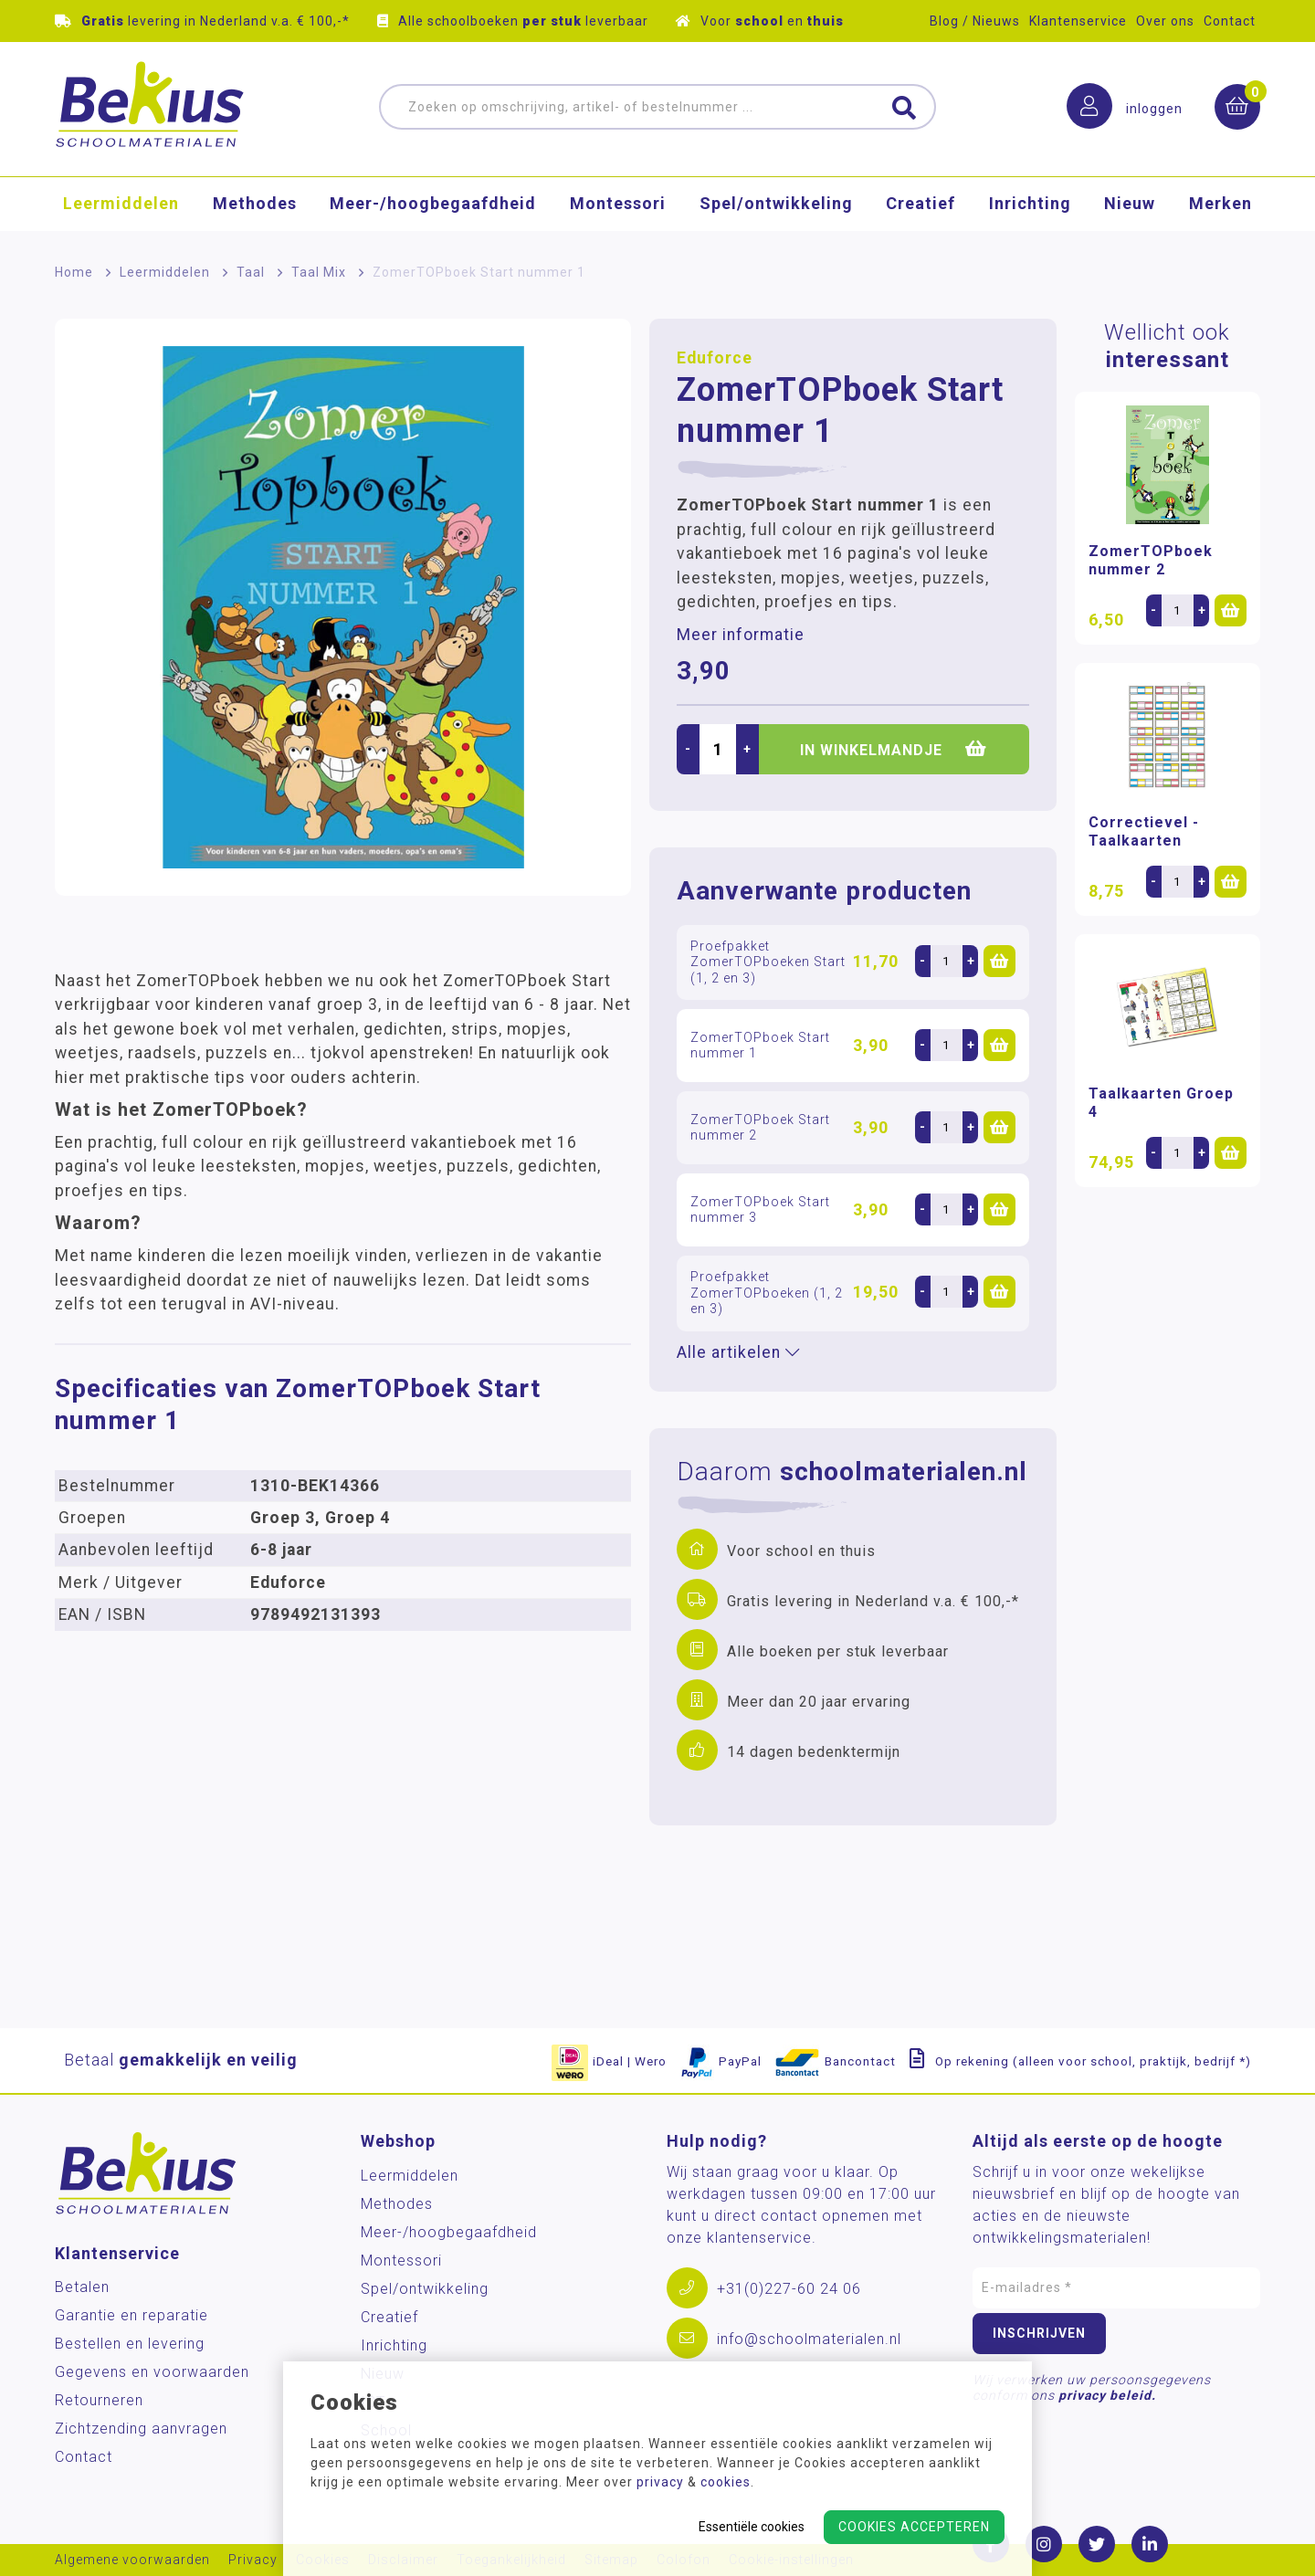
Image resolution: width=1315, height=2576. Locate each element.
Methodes (255, 205)
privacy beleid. (1107, 2395)
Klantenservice (1078, 21)
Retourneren (99, 2400)
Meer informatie (741, 635)
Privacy (253, 2560)
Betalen (82, 2287)
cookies (725, 2482)
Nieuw (1129, 205)
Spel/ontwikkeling (776, 205)
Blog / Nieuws (975, 21)
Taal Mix (318, 272)
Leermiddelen (121, 205)
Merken (1220, 205)
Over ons (1165, 21)
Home (74, 272)
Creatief (920, 205)
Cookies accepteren (914, 2526)
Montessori (618, 205)
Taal (251, 272)
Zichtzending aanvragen (141, 2428)
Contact (1230, 21)
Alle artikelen (738, 1352)
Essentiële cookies (752, 2526)
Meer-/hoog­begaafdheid (433, 205)
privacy (660, 2482)
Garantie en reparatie (131, 2315)
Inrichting (1030, 205)
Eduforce (714, 358)
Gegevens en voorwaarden (152, 2372)
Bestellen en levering (130, 2343)
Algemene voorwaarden (132, 2560)
